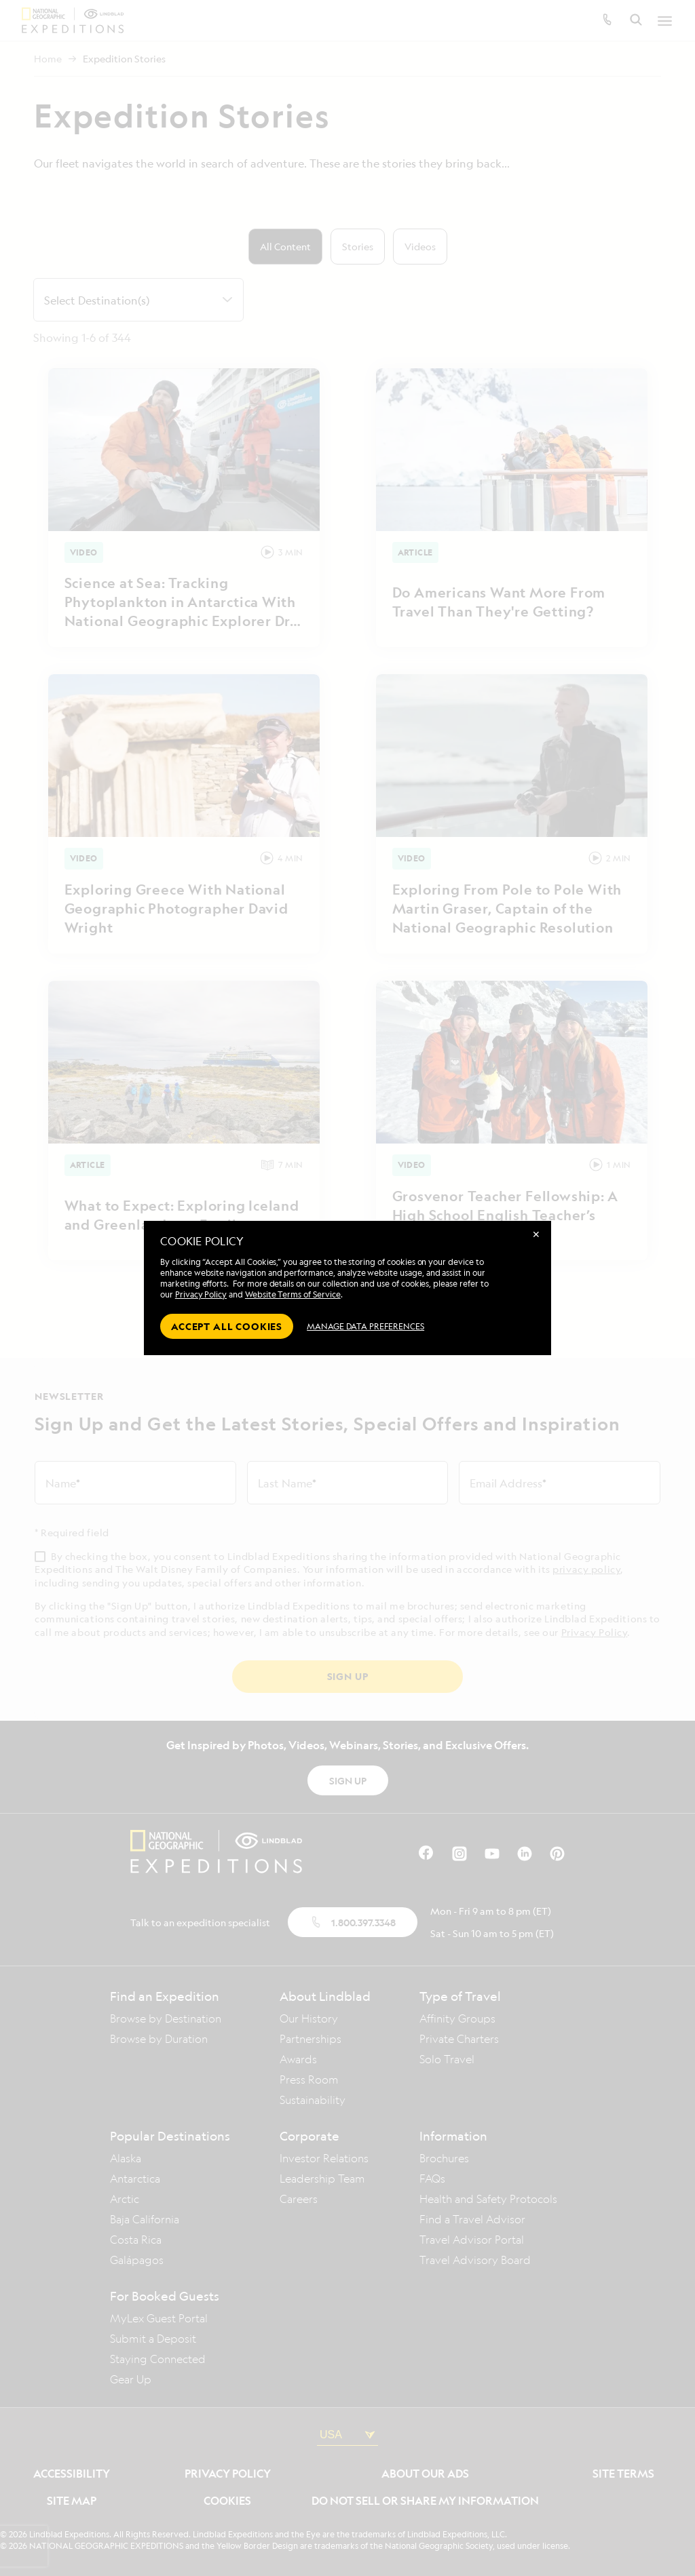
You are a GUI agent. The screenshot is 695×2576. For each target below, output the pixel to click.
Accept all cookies (226, 1326)
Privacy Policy (201, 1294)
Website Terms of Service (293, 1294)
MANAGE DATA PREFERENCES (365, 1326)
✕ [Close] (536, 1234)
